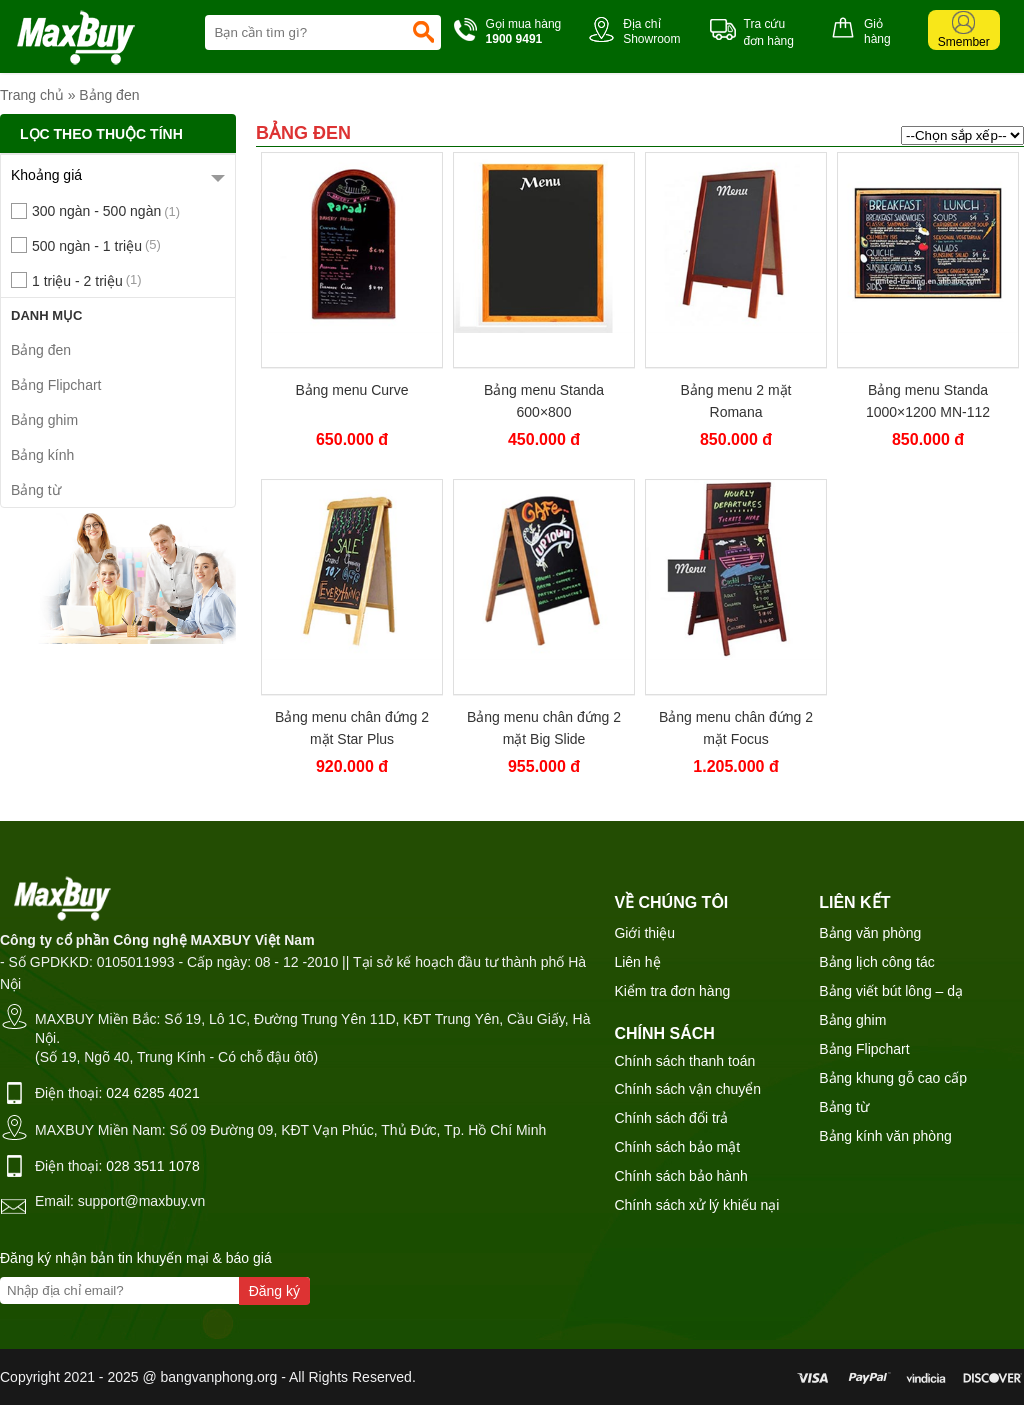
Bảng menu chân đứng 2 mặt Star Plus (352, 728)
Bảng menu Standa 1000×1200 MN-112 (928, 401)
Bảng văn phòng (870, 933)
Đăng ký (274, 1291)
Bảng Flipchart (56, 385)
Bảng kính (42, 455)
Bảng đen (109, 95)
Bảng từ (36, 490)
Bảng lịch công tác (877, 962)
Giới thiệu (644, 933)
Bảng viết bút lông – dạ (891, 991)
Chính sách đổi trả (671, 1118)
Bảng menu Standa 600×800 (544, 401)
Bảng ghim (44, 420)
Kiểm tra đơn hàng (672, 991)
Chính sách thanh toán (684, 1061)
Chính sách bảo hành (680, 1176)
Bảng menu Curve (351, 390)
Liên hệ (637, 962)
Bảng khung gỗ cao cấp (893, 1078)
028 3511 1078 (152, 1166)
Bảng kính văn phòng (885, 1136)
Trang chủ (32, 95)
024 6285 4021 (152, 1093)
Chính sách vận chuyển (687, 1089)
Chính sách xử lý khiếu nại (696, 1205)
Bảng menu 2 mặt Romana (736, 401)
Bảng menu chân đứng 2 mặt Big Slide (544, 728)
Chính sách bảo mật (677, 1147)
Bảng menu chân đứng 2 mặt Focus (736, 728)
